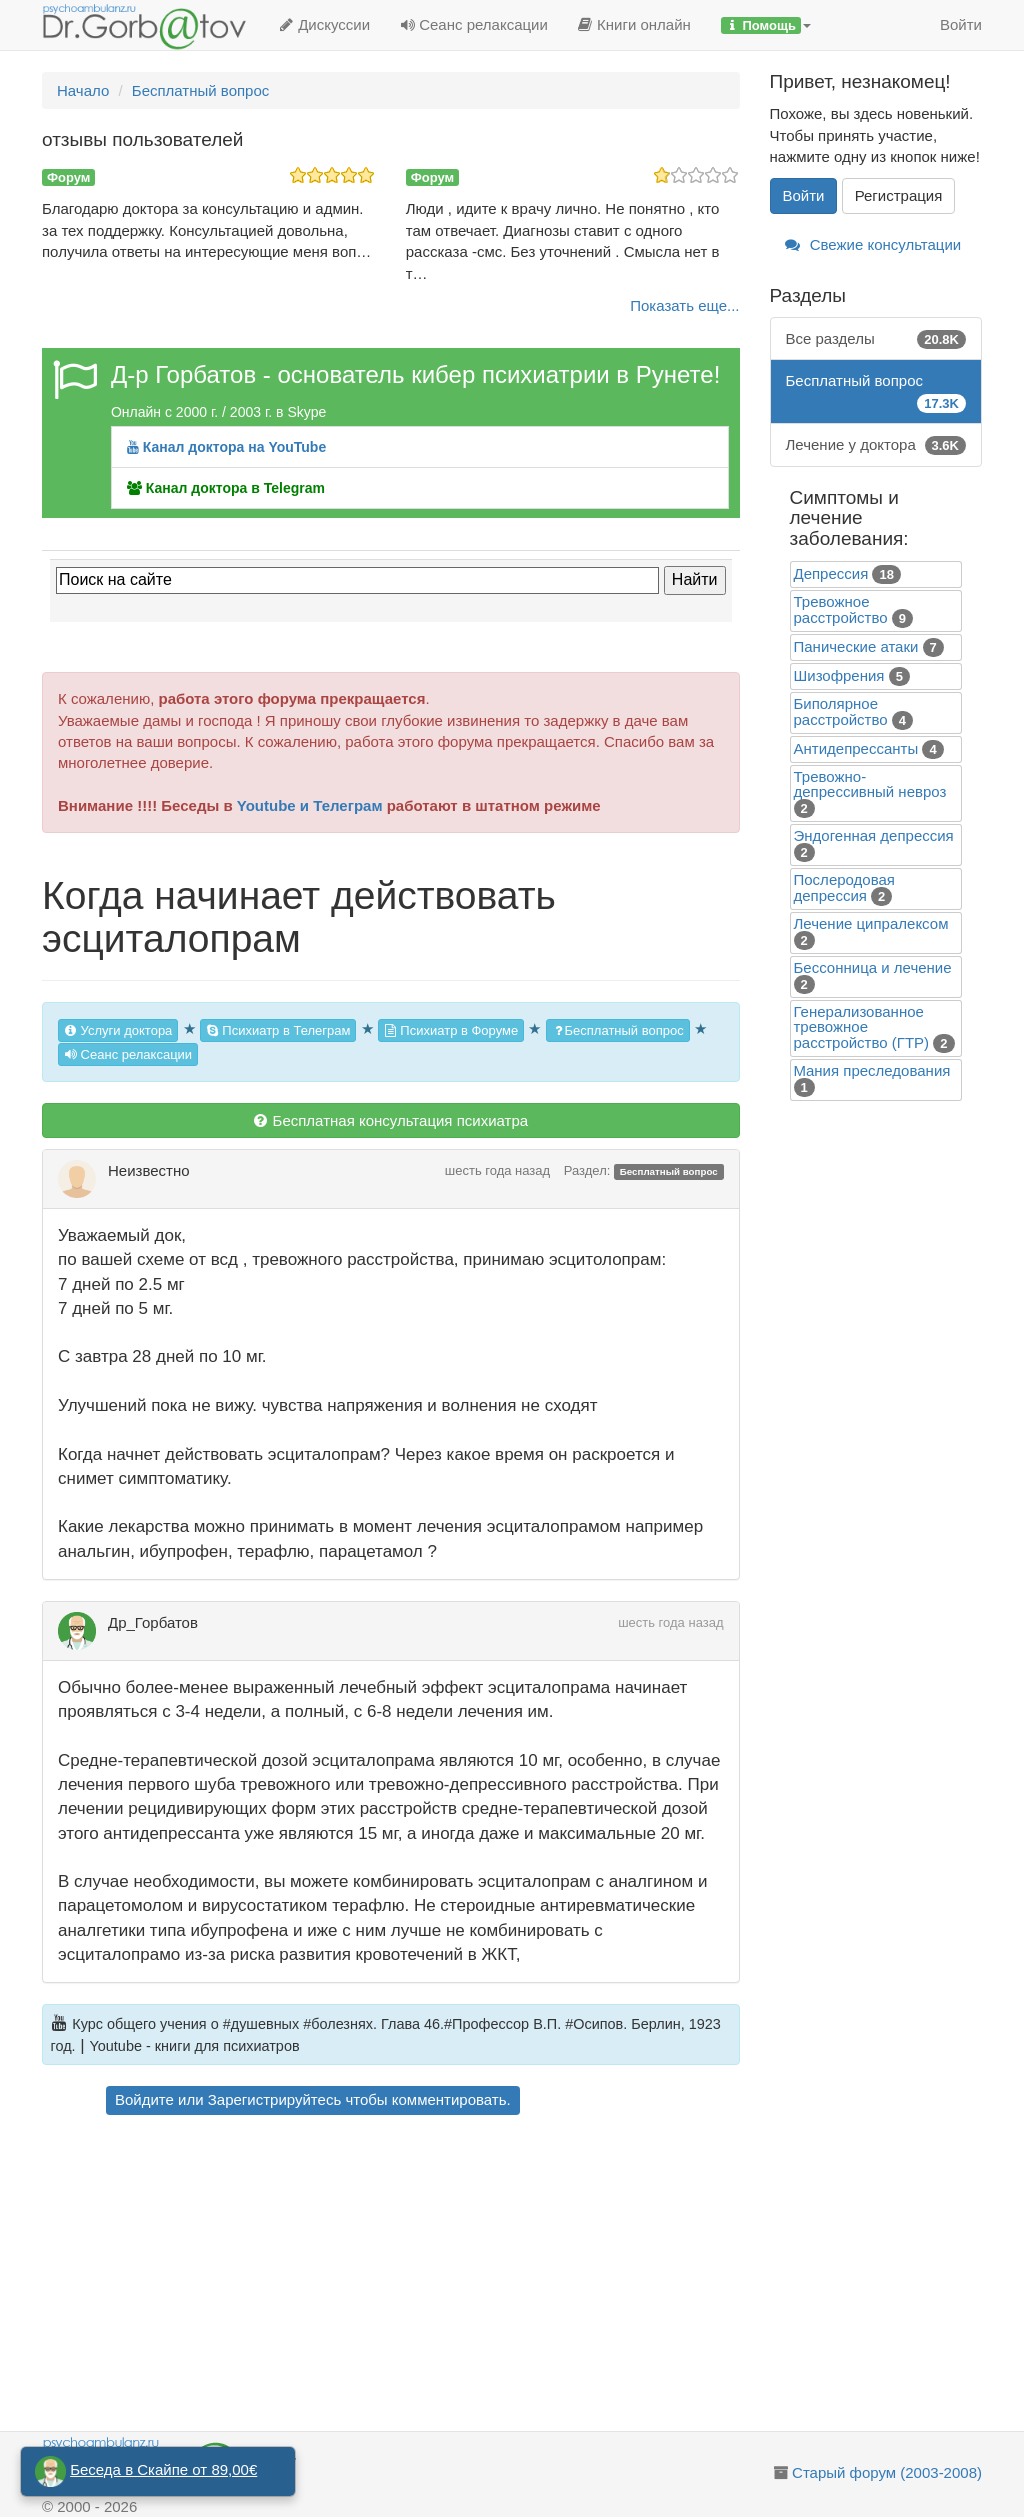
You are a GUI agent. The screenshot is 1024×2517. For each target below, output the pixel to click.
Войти (961, 24)
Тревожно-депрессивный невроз (870, 784)
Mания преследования (872, 1070)
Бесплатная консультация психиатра (390, 1120)
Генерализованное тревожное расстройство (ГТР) (862, 1027)
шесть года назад (497, 1170)
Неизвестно (149, 1170)
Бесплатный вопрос (618, 1030)
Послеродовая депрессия (844, 887)
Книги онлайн (634, 24)
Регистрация (899, 195)
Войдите (144, 2099)
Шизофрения (839, 675)
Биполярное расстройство (841, 711)
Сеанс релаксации (474, 24)
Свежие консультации (873, 244)
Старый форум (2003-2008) (887, 2472)
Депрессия (831, 573)
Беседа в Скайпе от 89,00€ (163, 2469)
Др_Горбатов (153, 1622)
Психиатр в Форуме (451, 1030)
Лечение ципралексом (871, 923)
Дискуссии (324, 24)
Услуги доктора (118, 1030)
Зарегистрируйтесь (274, 2099)
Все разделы (876, 338)
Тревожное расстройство (841, 609)
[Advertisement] (419, 2276)
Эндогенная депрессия (874, 835)
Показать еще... (684, 305)
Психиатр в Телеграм (278, 1030)
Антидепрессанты (856, 748)
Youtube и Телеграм (310, 805)
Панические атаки (856, 646)
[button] (766, 25)
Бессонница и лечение (873, 967)
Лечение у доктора (876, 444)
